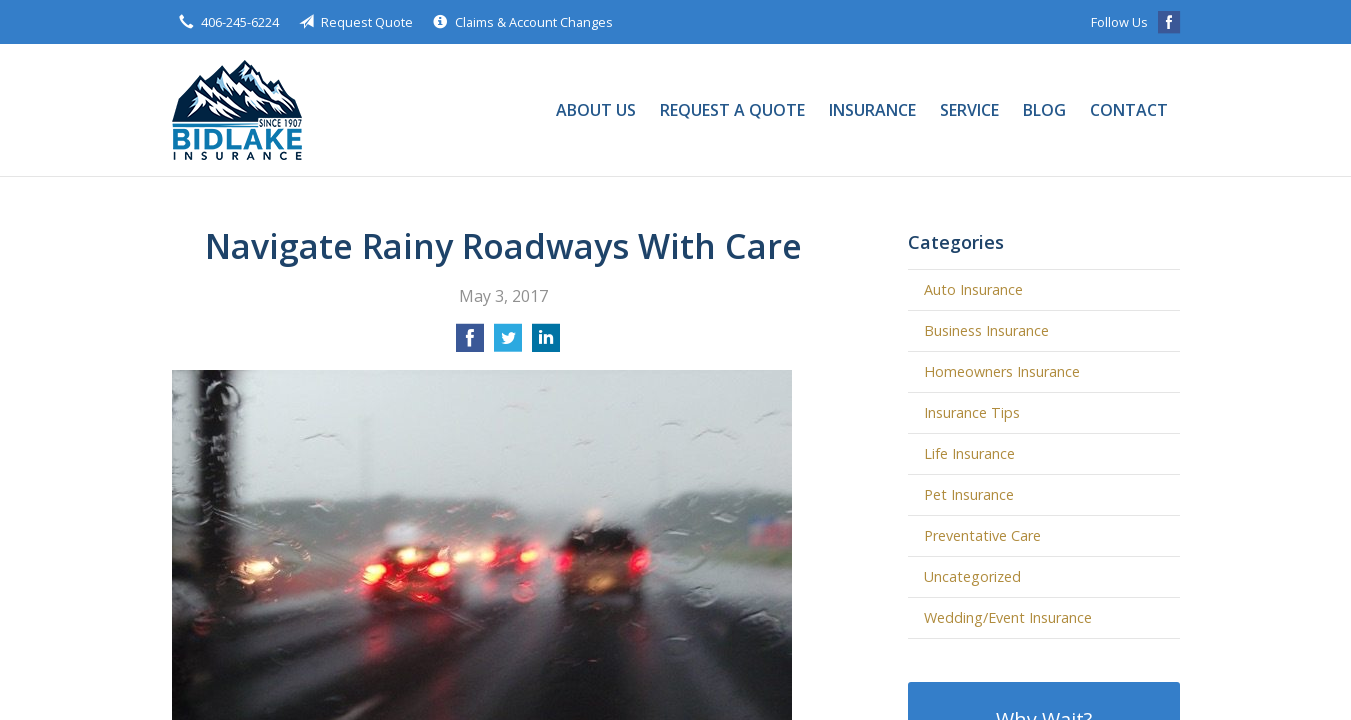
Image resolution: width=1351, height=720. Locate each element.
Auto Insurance (973, 289)
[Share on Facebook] (470, 344)
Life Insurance (969, 453)
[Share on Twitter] (508, 344)
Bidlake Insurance (237, 110)
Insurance (872, 110)
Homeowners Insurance (1002, 371)
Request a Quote (732, 110)
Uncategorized (972, 576)
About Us (596, 110)
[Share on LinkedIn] (546, 344)
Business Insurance (986, 330)
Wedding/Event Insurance (1008, 617)
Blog (1044, 110)
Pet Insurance (969, 494)
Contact (1129, 110)
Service (969, 110)
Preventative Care (982, 535)
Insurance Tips (972, 412)
